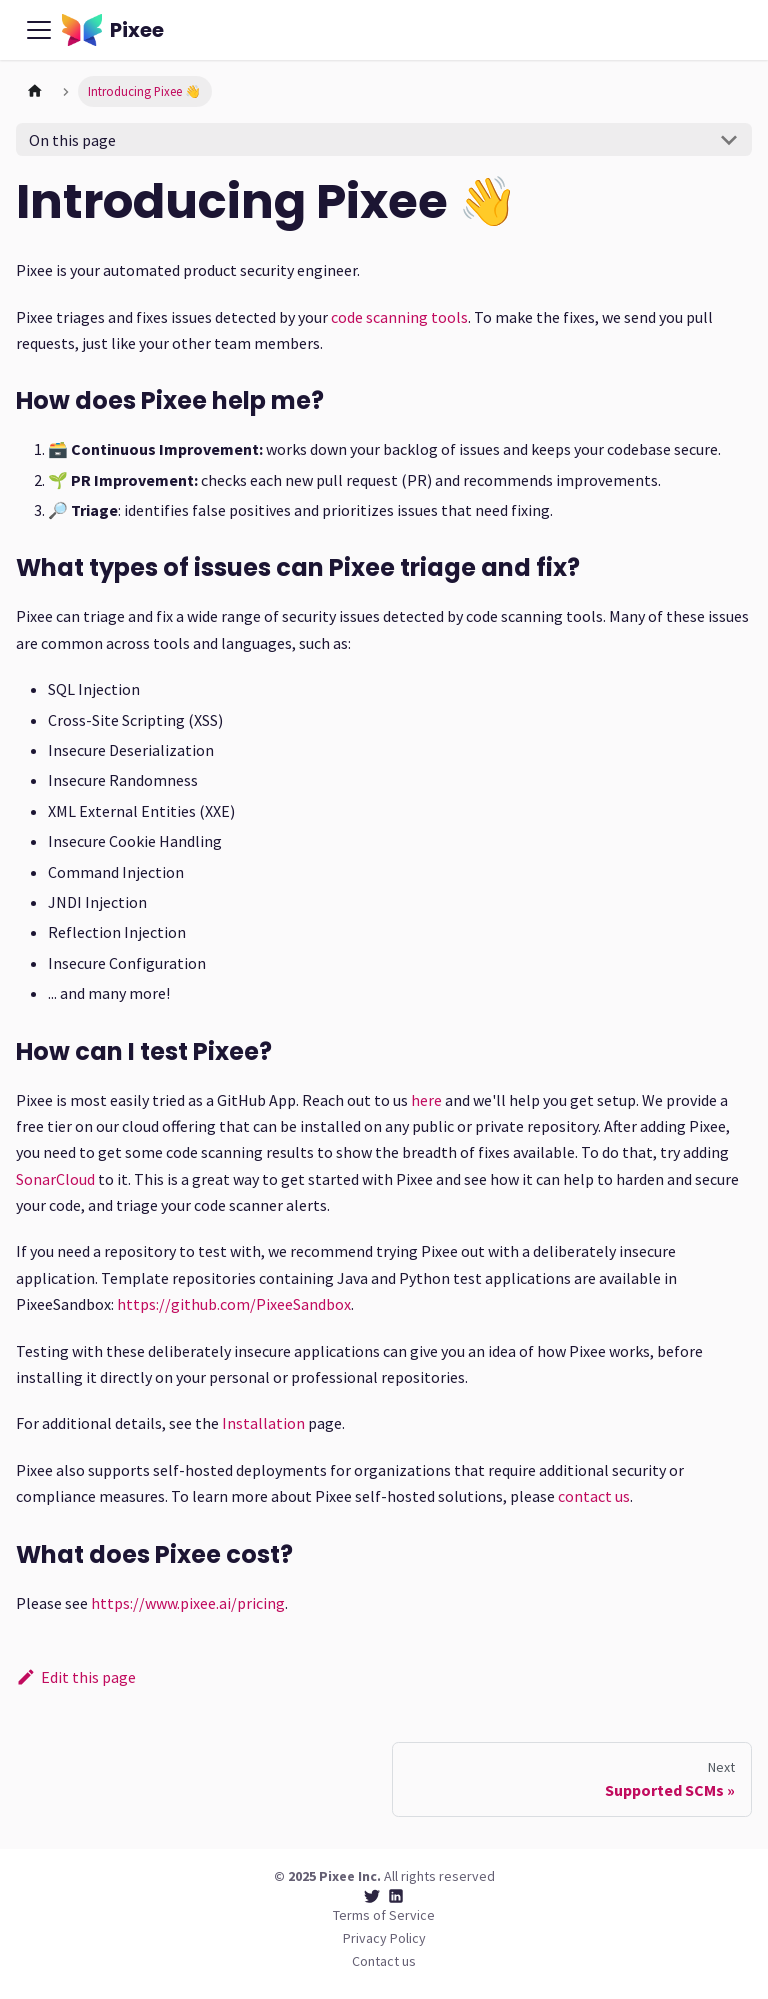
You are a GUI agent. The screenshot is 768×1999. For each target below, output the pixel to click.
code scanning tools (399, 317)
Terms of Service (384, 1915)
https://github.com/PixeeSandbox (234, 1304)
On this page (72, 140)
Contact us (384, 1961)
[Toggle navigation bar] (39, 30)
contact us (594, 1496)
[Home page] (35, 91)
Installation (263, 1423)
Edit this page (76, 1677)
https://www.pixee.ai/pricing (188, 1603)
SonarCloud (55, 1179)
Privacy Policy (384, 1938)
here (426, 1100)
